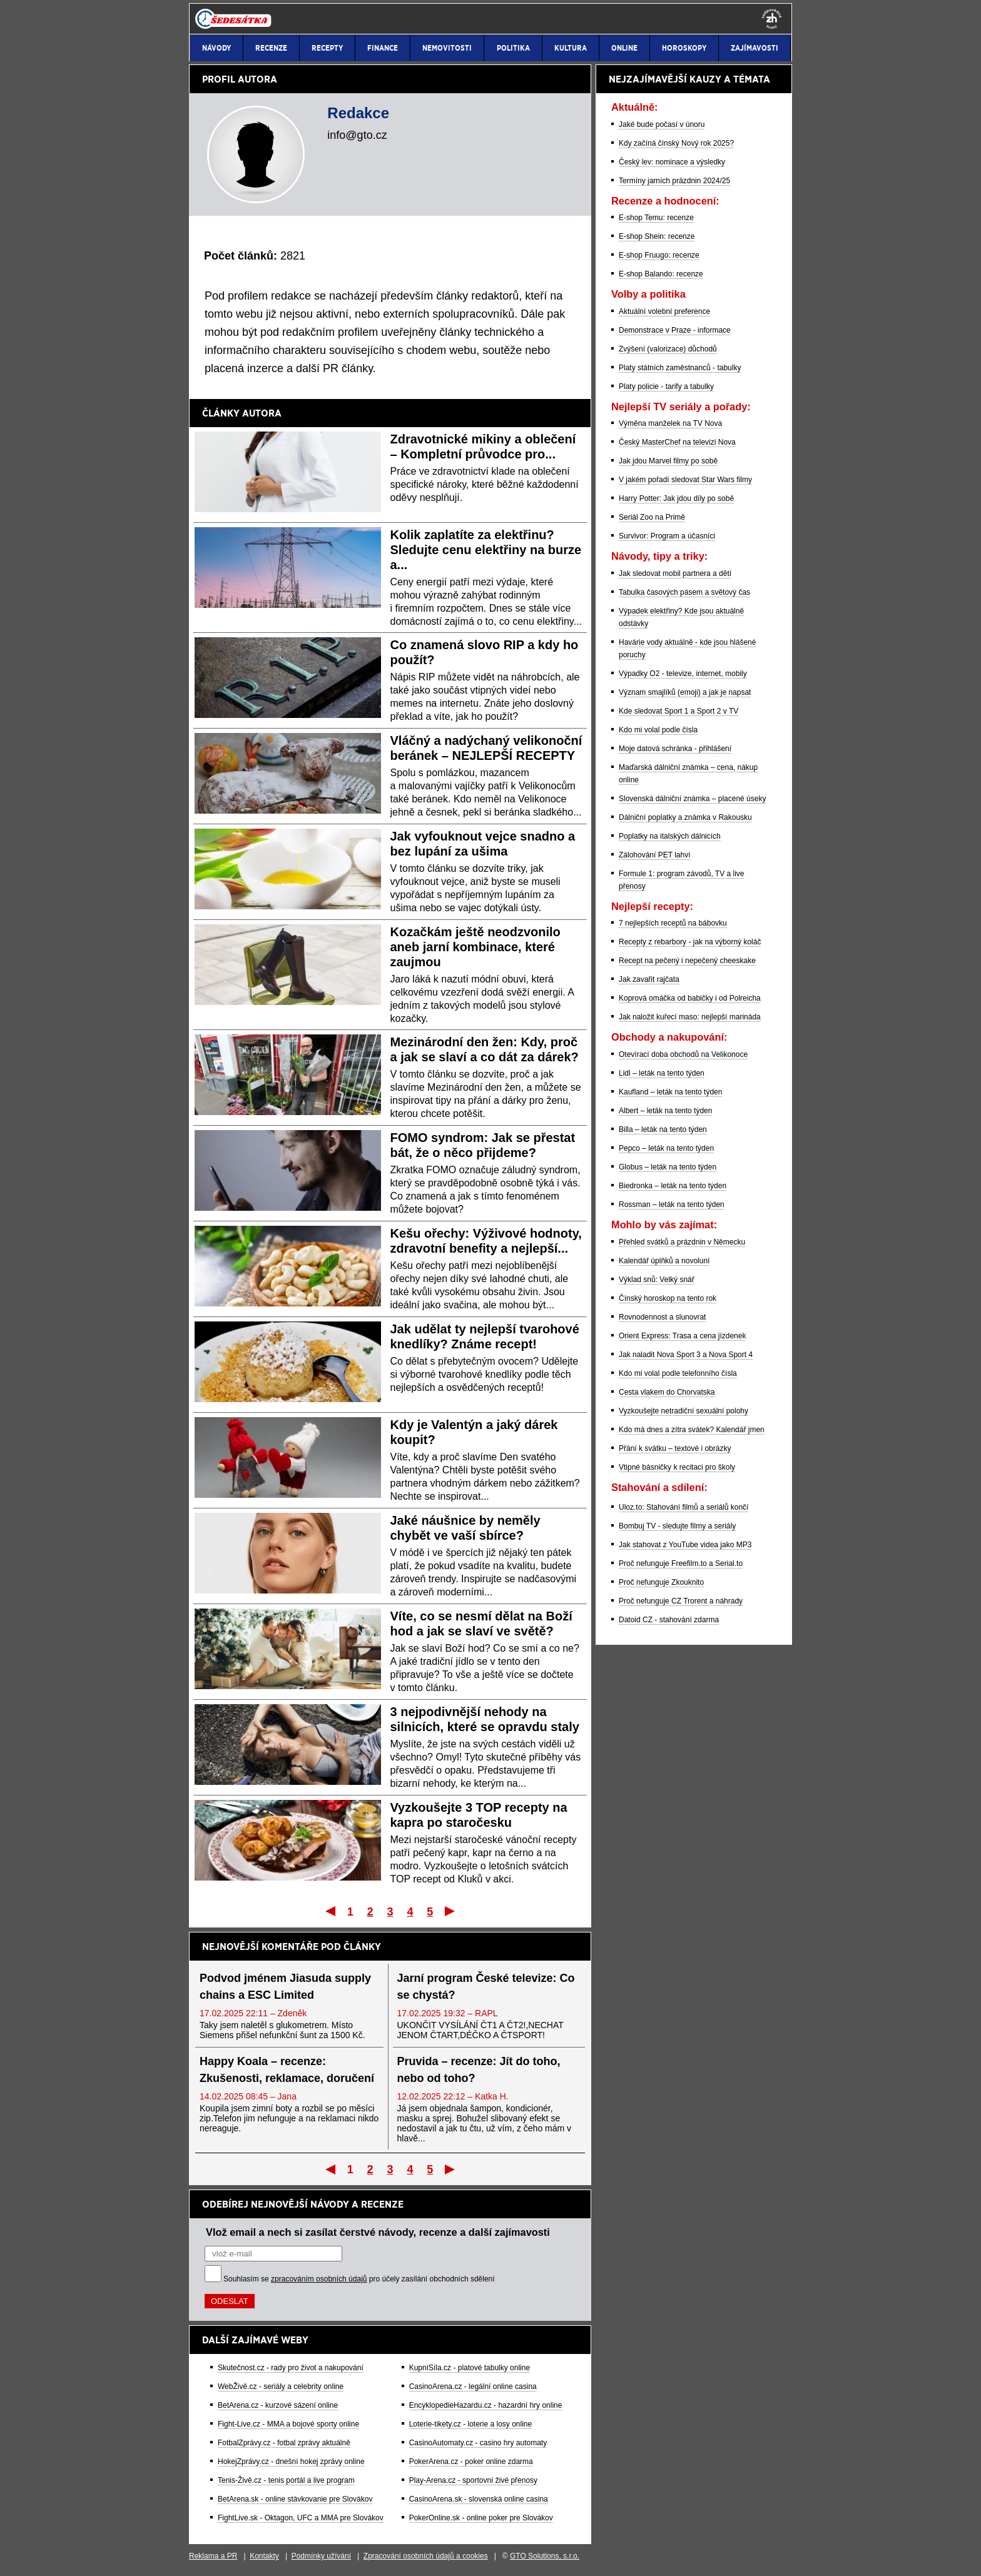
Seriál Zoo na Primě (652, 517)
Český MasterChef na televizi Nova (677, 442)
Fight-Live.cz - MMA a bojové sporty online (288, 2424)
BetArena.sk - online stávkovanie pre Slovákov (295, 2499)
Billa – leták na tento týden (663, 1129)
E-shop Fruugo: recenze (659, 255)
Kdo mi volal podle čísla (658, 729)
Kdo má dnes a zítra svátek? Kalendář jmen (692, 1429)
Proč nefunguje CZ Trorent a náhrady (681, 1601)
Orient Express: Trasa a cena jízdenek (682, 1335)
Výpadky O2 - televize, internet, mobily (683, 673)
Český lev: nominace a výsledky (672, 162)
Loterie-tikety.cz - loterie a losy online (470, 2424)
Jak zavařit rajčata (649, 979)
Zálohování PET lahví (655, 855)
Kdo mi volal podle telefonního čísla (678, 1373)
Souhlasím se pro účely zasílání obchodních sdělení (359, 2279)
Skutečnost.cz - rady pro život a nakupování (290, 2367)
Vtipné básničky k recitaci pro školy (677, 1467)
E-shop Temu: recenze (656, 217)
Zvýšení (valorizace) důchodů (668, 349)
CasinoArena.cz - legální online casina (473, 2386)
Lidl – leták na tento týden (661, 1073)
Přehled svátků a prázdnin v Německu (682, 1242)
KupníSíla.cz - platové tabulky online (469, 2367)
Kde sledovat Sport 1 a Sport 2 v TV (678, 711)
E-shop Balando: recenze (661, 274)
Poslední (451, 1910)
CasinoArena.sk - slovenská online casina (478, 2499)
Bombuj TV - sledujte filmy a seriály (677, 1526)
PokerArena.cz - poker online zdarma (471, 2461)
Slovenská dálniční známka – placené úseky (692, 798)
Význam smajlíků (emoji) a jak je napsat (685, 692)
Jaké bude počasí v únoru (661, 124)
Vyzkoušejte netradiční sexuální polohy (683, 1411)
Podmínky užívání (321, 2556)
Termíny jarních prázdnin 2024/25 (674, 180)
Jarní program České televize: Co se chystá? (486, 1986)
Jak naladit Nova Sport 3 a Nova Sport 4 (686, 1354)
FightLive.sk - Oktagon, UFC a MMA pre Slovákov (301, 2517)
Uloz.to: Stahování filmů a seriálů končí (683, 1507)
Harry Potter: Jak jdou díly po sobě (676, 498)
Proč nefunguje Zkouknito (661, 1582)
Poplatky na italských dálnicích (670, 836)
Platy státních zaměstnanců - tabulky (680, 367)
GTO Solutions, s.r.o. (544, 2556)
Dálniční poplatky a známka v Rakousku (685, 817)
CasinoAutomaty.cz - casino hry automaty (478, 2442)
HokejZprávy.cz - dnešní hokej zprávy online (291, 2461)
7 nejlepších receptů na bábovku (673, 923)
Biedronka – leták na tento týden (672, 1185)
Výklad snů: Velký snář (656, 1279)
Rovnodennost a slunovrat (662, 1317)
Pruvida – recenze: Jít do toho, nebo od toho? (479, 2069)
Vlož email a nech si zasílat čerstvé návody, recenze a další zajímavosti (378, 2232)
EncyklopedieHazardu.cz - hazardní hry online (485, 2405)
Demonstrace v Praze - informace (675, 330)
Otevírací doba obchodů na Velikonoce (683, 1054)
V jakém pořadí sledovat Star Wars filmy (685, 479)
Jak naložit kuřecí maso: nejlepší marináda (690, 1017)
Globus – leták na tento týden (667, 1167)
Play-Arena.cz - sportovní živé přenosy (473, 2480)
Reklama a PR (213, 2556)
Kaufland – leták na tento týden (670, 1092)
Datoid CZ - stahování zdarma (669, 1619)
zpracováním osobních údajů (319, 2279)
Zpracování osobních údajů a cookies (425, 2556)
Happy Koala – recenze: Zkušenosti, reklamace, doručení (287, 2069)
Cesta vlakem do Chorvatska (666, 1392)
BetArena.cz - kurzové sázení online (278, 2405)
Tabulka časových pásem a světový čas (684, 592)
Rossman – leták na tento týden (671, 1204)
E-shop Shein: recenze (656, 236)
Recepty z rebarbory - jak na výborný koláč (690, 941)
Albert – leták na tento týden (665, 1110)
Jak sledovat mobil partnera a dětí (675, 573)
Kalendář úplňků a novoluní (664, 1260)
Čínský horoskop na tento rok (667, 1298)
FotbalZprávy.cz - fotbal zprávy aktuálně (284, 2442)
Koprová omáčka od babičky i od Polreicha (690, 998)
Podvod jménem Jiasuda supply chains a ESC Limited (285, 1986)
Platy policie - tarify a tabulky (666, 386)
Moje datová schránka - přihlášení (675, 748)
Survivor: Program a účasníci (667, 536)
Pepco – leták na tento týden (666, 1148)
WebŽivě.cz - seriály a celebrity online (280, 2386)
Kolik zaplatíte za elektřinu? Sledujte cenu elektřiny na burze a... (486, 550)
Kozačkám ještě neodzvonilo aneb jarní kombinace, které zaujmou (475, 947)
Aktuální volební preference (664, 311)
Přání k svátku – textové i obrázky (675, 1448)
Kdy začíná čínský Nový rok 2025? (676, 143)
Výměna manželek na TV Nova (670, 423)
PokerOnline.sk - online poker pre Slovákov (481, 2517)
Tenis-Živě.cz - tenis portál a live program (286, 2480)
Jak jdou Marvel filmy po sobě (668, 461)
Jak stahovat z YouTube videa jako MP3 (685, 1544)
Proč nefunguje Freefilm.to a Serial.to (681, 1563)
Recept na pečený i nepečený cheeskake (687, 960)
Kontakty (264, 2556)
